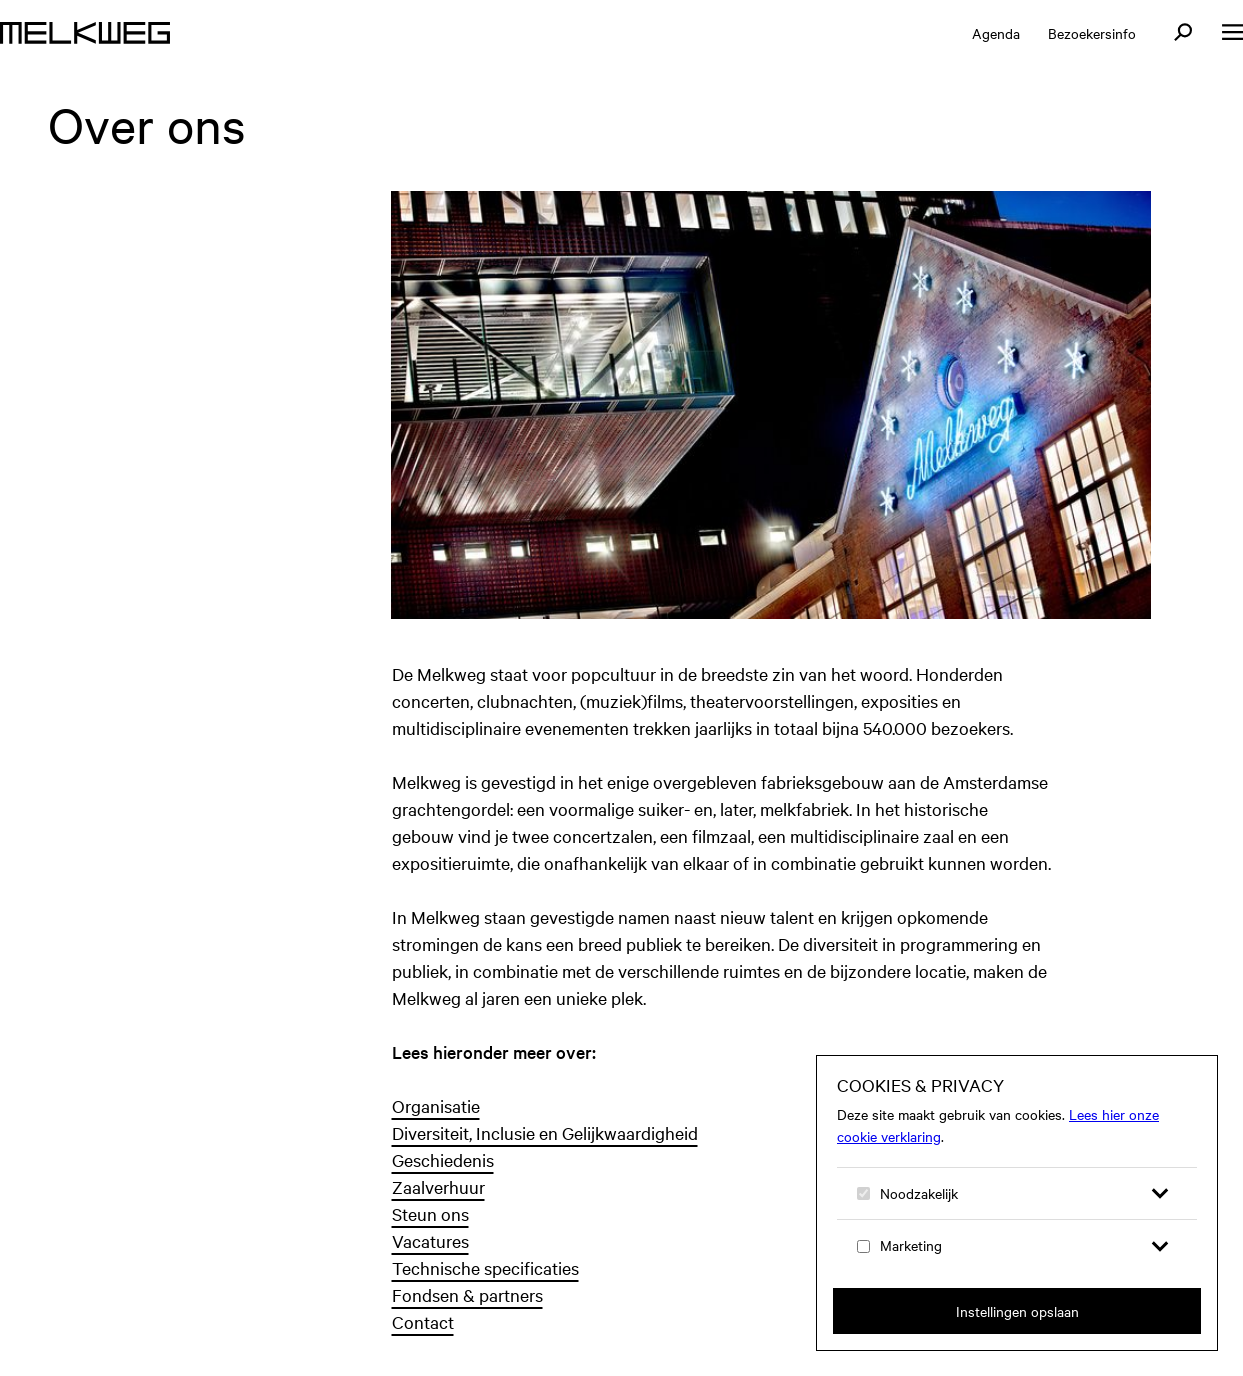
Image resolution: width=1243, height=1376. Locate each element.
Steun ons (430, 1213)
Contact (423, 1321)
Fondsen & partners (467, 1294)
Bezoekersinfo (1092, 33)
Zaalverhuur (438, 1186)
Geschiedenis (443, 1159)
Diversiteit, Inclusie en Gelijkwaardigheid (545, 1132)
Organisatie (436, 1105)
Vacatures (430, 1240)
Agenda (996, 33)
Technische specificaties (485, 1267)
